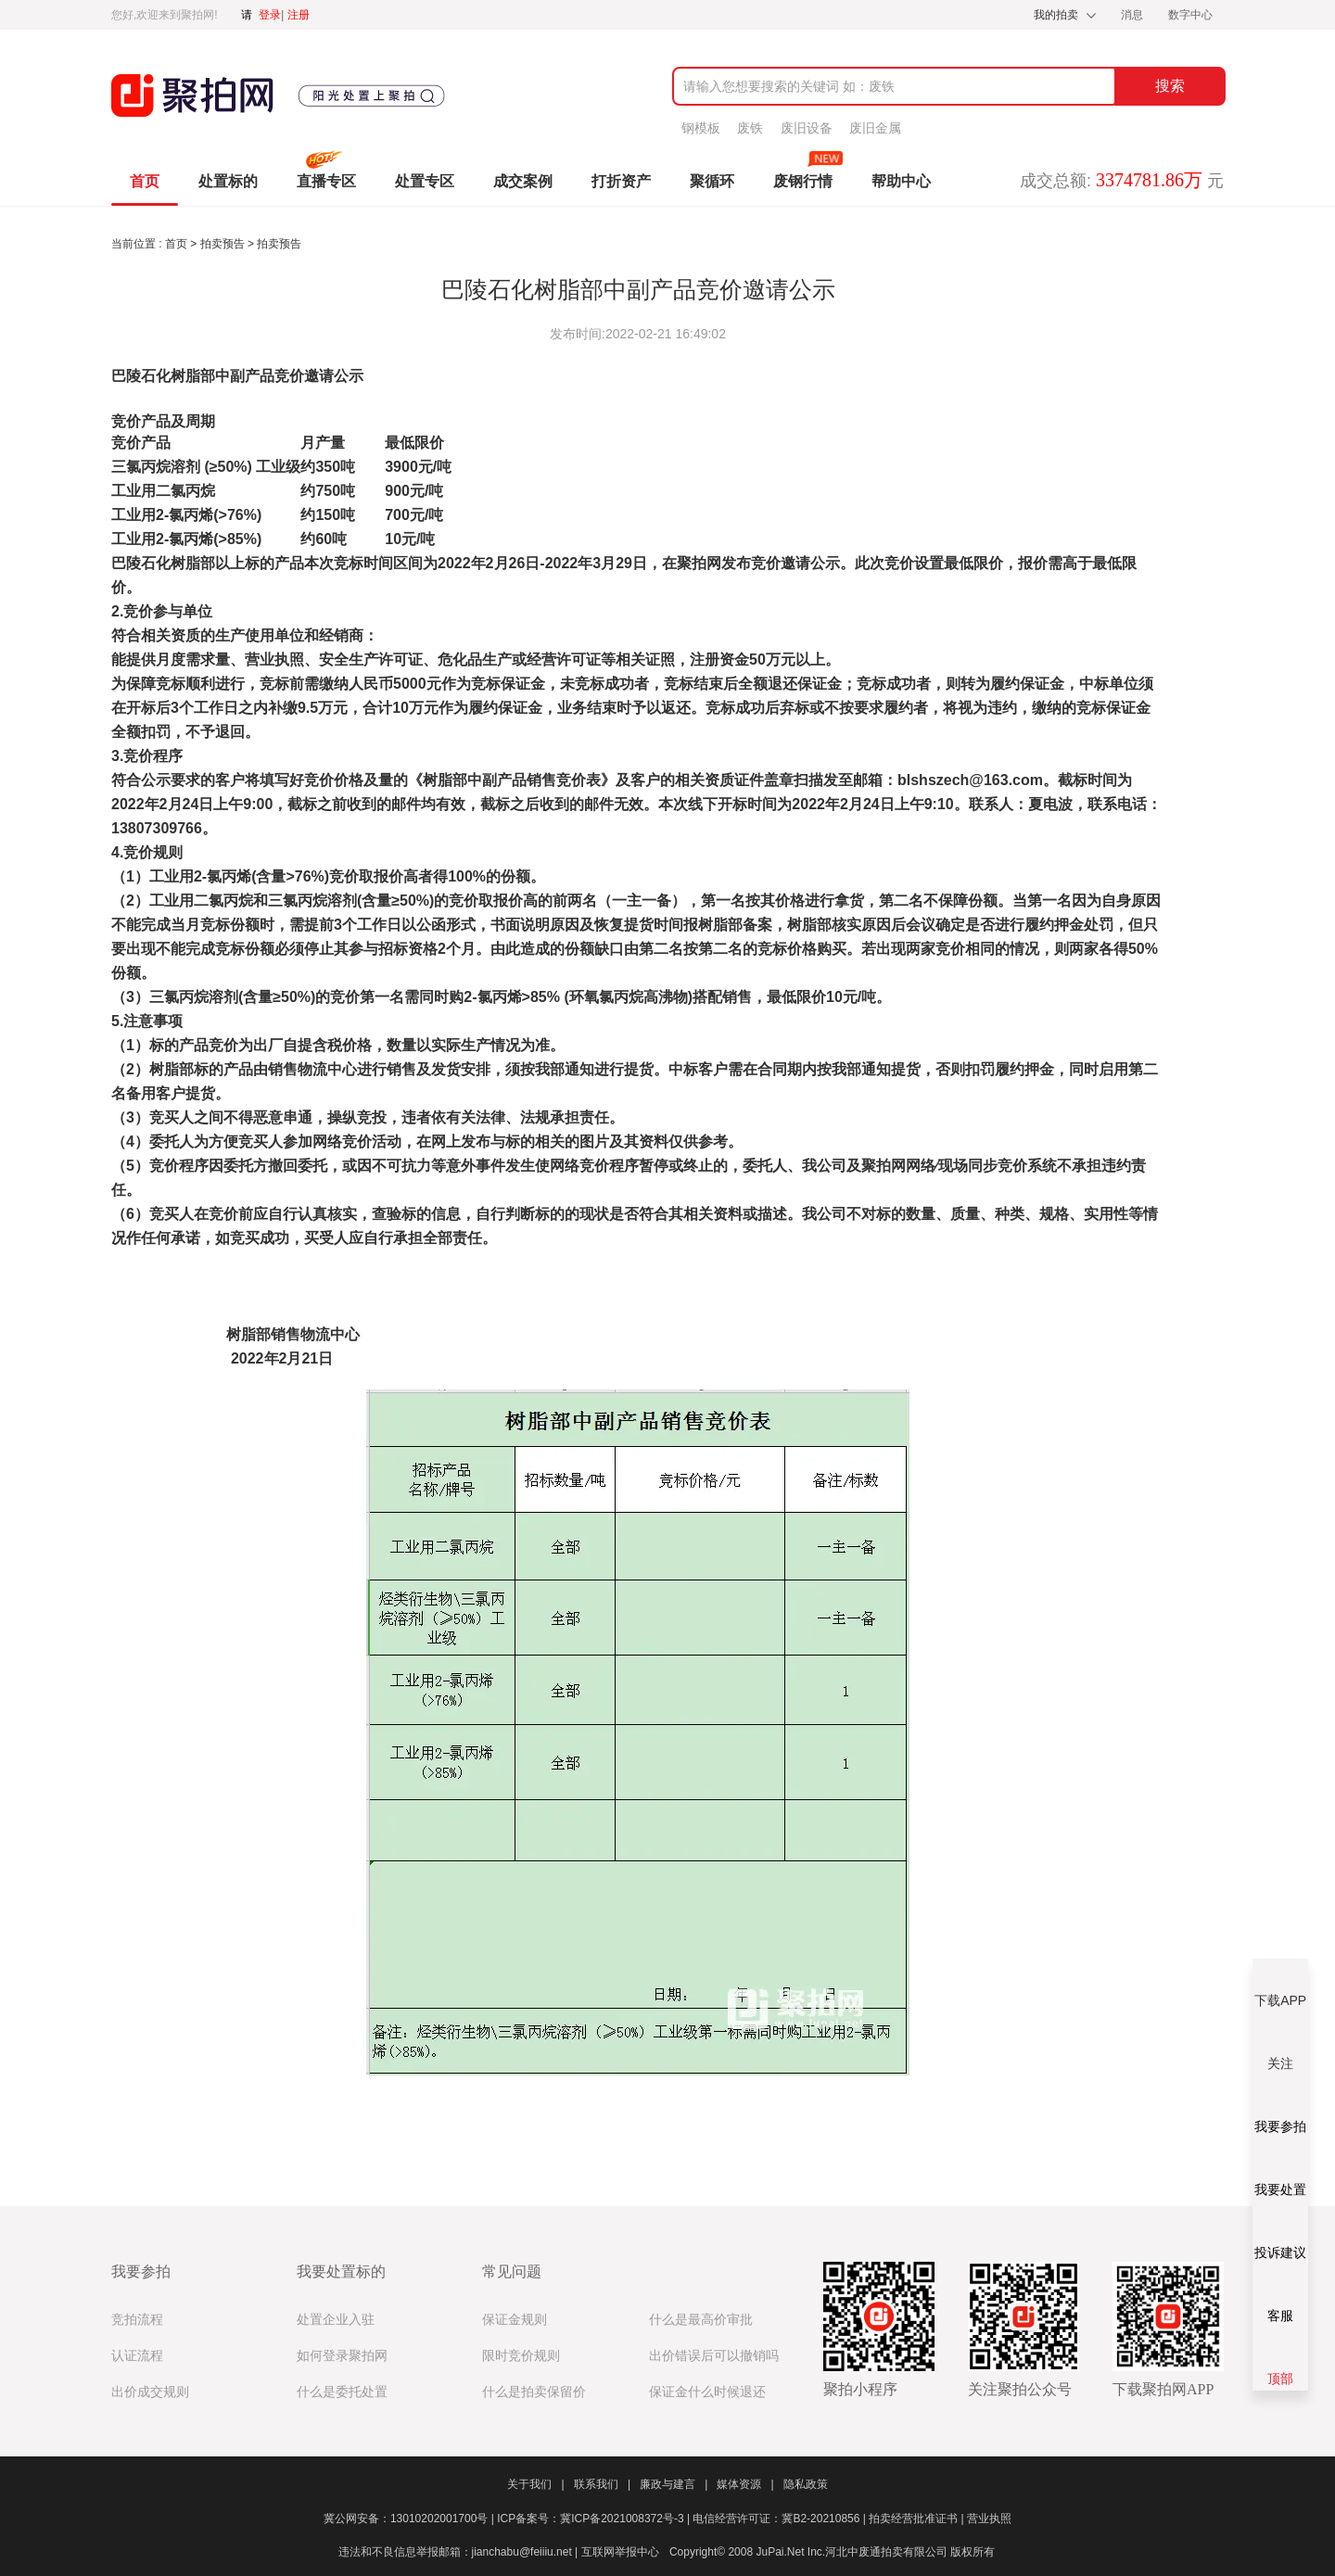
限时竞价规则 (521, 2356)
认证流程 (137, 2356)
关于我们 (535, 2484)
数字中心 (1190, 14)
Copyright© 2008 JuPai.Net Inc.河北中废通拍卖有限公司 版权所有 (832, 2551)
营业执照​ (989, 2518)
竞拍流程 (137, 2320)
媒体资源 (745, 2484)
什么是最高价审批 (701, 2320)
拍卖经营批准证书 (918, 2518)
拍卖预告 (224, 243)
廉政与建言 (673, 2484)
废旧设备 (807, 128)
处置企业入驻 (336, 2320)
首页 (144, 181)
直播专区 (326, 181)
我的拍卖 (1056, 14)
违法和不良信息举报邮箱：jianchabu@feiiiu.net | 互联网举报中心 (498, 2551)
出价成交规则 (150, 2392)
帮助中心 (901, 181)
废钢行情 (803, 181)
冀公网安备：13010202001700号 (410, 2518)
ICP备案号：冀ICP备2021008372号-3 (595, 2518)
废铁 (750, 128)
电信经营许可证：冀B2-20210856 (781, 2518)
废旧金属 (875, 128)
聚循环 (712, 181)
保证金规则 (514, 2320)
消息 (1133, 14)
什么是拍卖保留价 (534, 2392)
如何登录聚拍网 (342, 2356)
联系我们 (602, 2484)
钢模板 (700, 128)
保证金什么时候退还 (707, 2392)
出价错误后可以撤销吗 (714, 2356)
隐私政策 (805, 2484)
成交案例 (523, 181)
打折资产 (621, 181)
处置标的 (228, 181)
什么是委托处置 (342, 2392)
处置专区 (424, 181)
